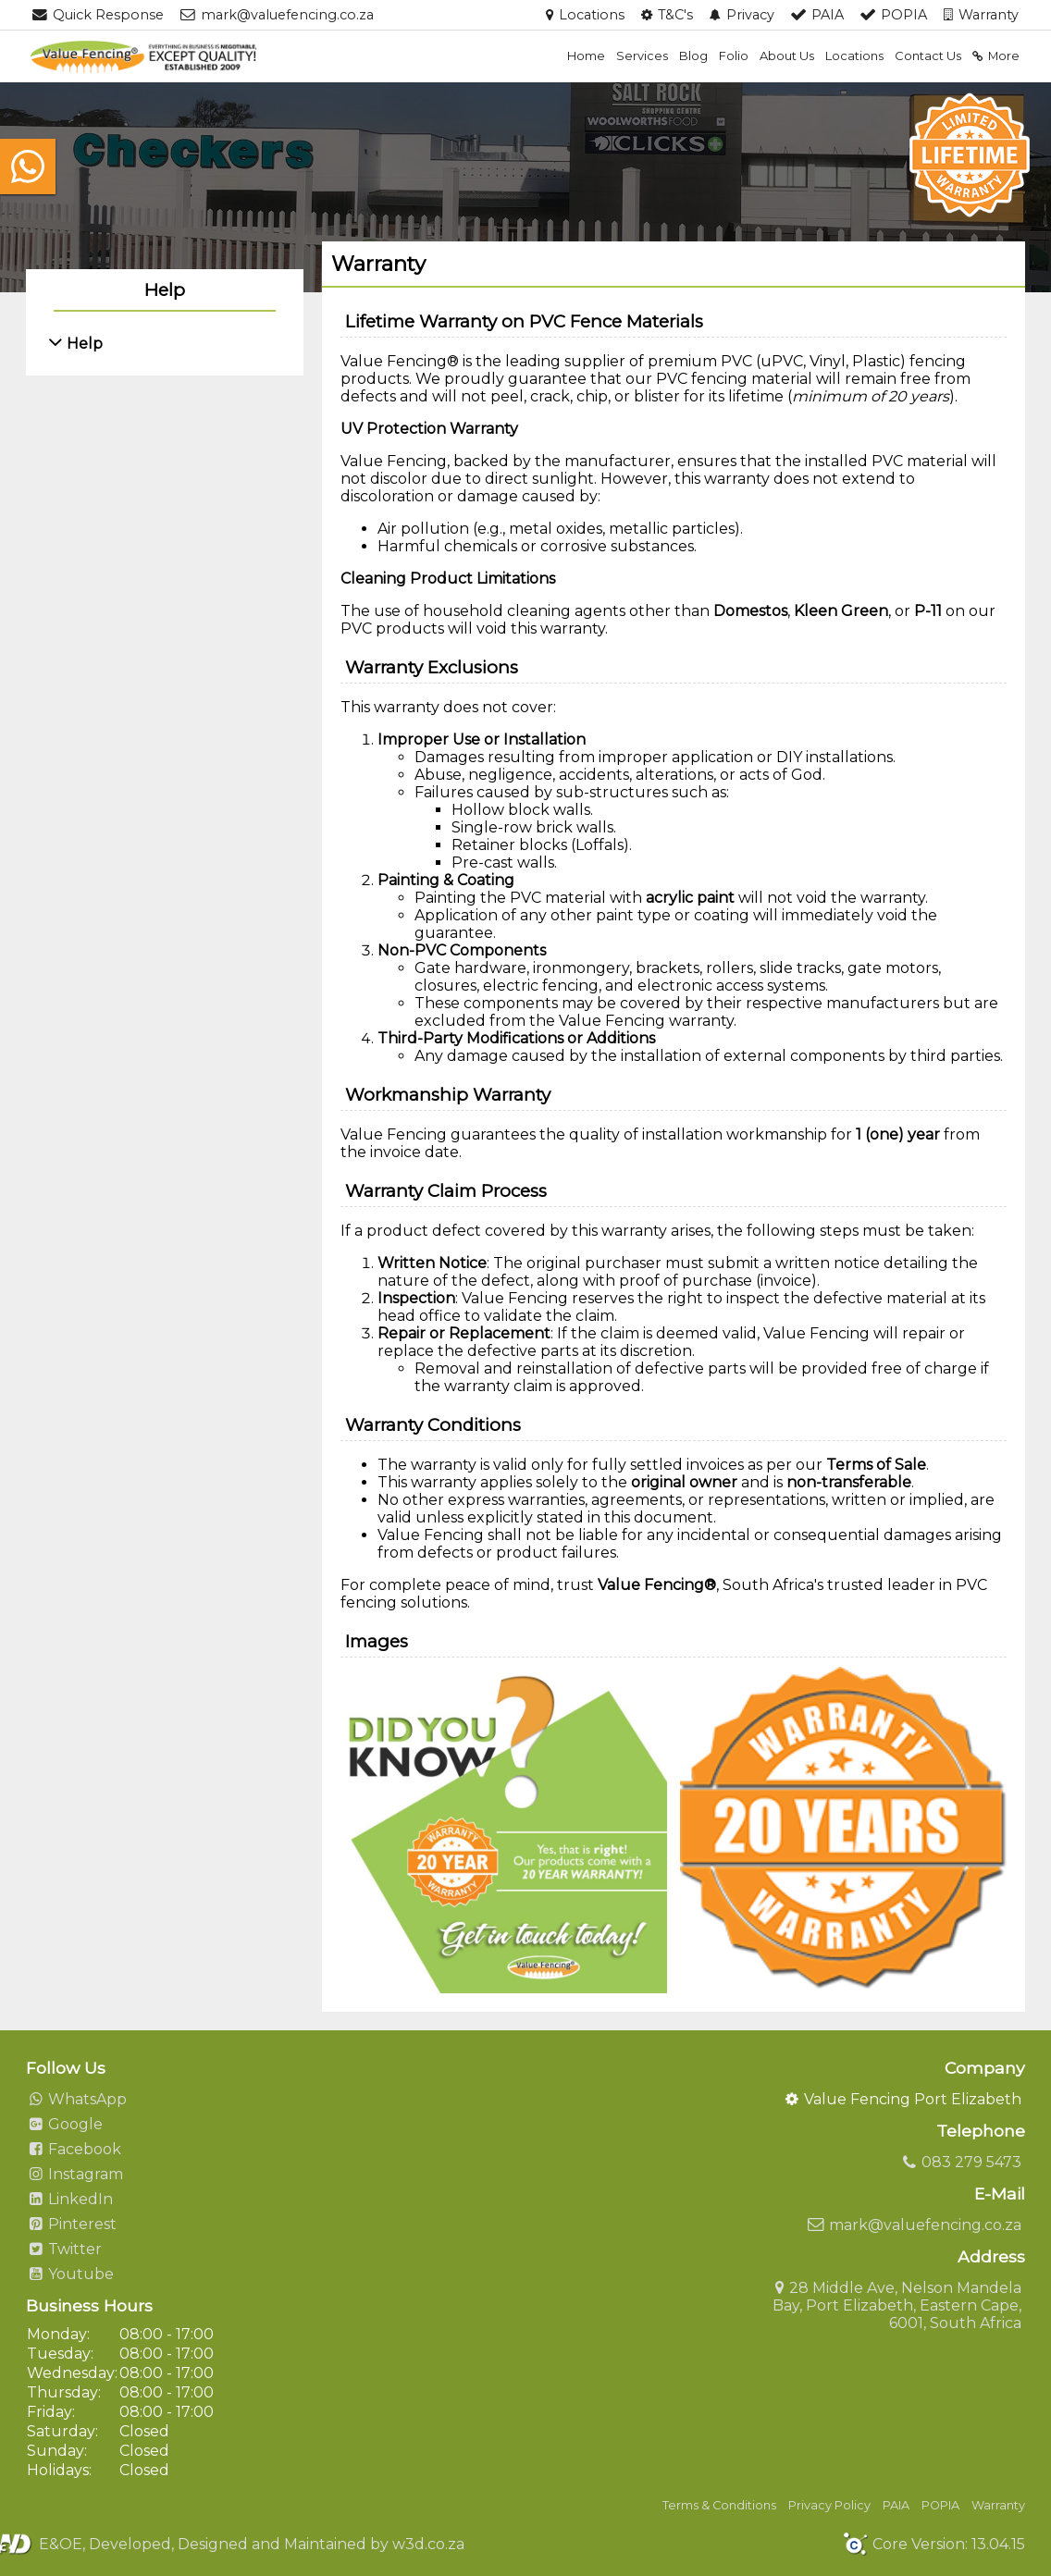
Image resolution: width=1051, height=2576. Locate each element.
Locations (854, 55)
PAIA (896, 2505)
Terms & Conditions (719, 2505)
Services (642, 55)
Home (586, 55)
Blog (693, 55)
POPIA (940, 2505)
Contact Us (928, 55)
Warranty (998, 2505)
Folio (733, 55)
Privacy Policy (829, 2505)
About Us (787, 55)
